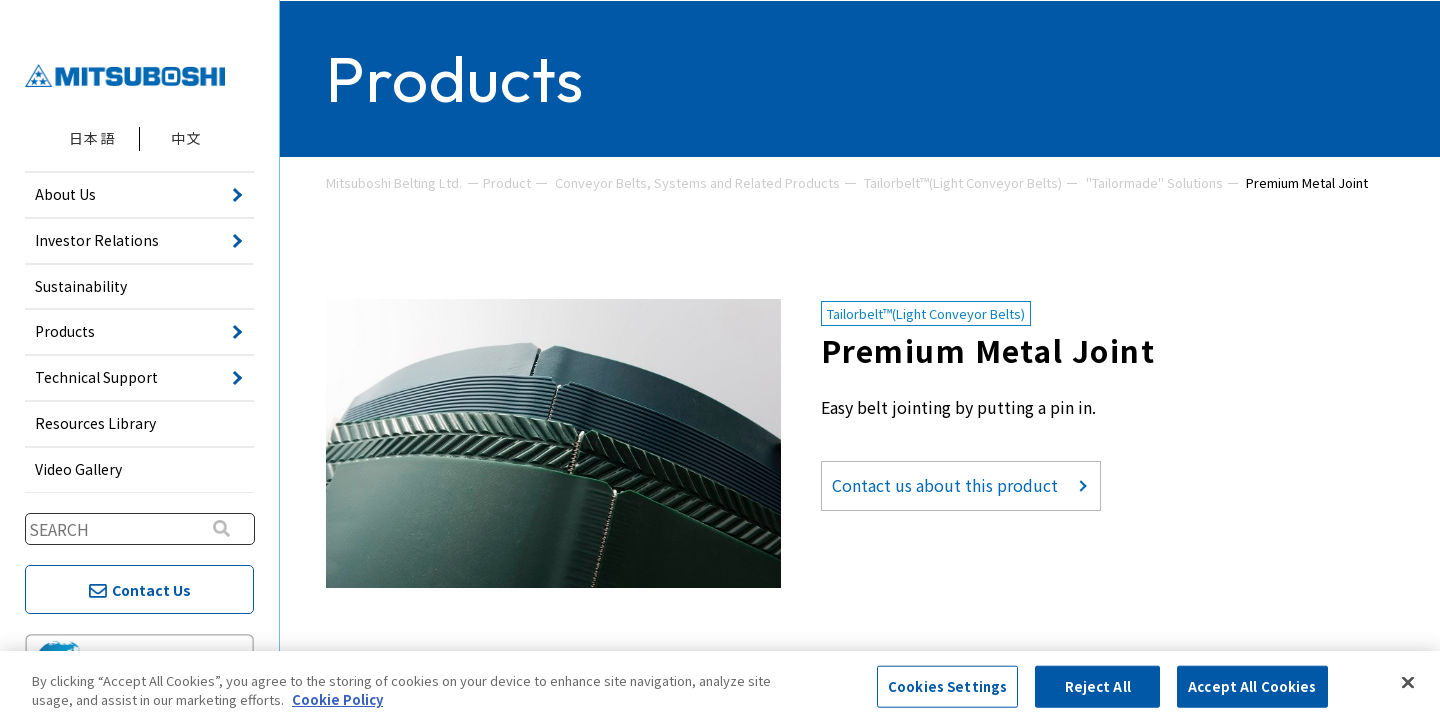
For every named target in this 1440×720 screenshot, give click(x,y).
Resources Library (95, 423)
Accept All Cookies (1252, 686)
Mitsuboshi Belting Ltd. (394, 182)
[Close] (1408, 683)
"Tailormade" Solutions (1154, 182)
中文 (186, 138)
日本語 (92, 138)
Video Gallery (78, 469)
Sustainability (81, 286)
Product (507, 182)
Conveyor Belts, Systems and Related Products (697, 182)
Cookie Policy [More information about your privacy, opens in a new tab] (337, 699)
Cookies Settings (947, 686)
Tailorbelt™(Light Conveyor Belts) (963, 182)
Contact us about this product (945, 485)
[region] (720, 685)
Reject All (1098, 686)
